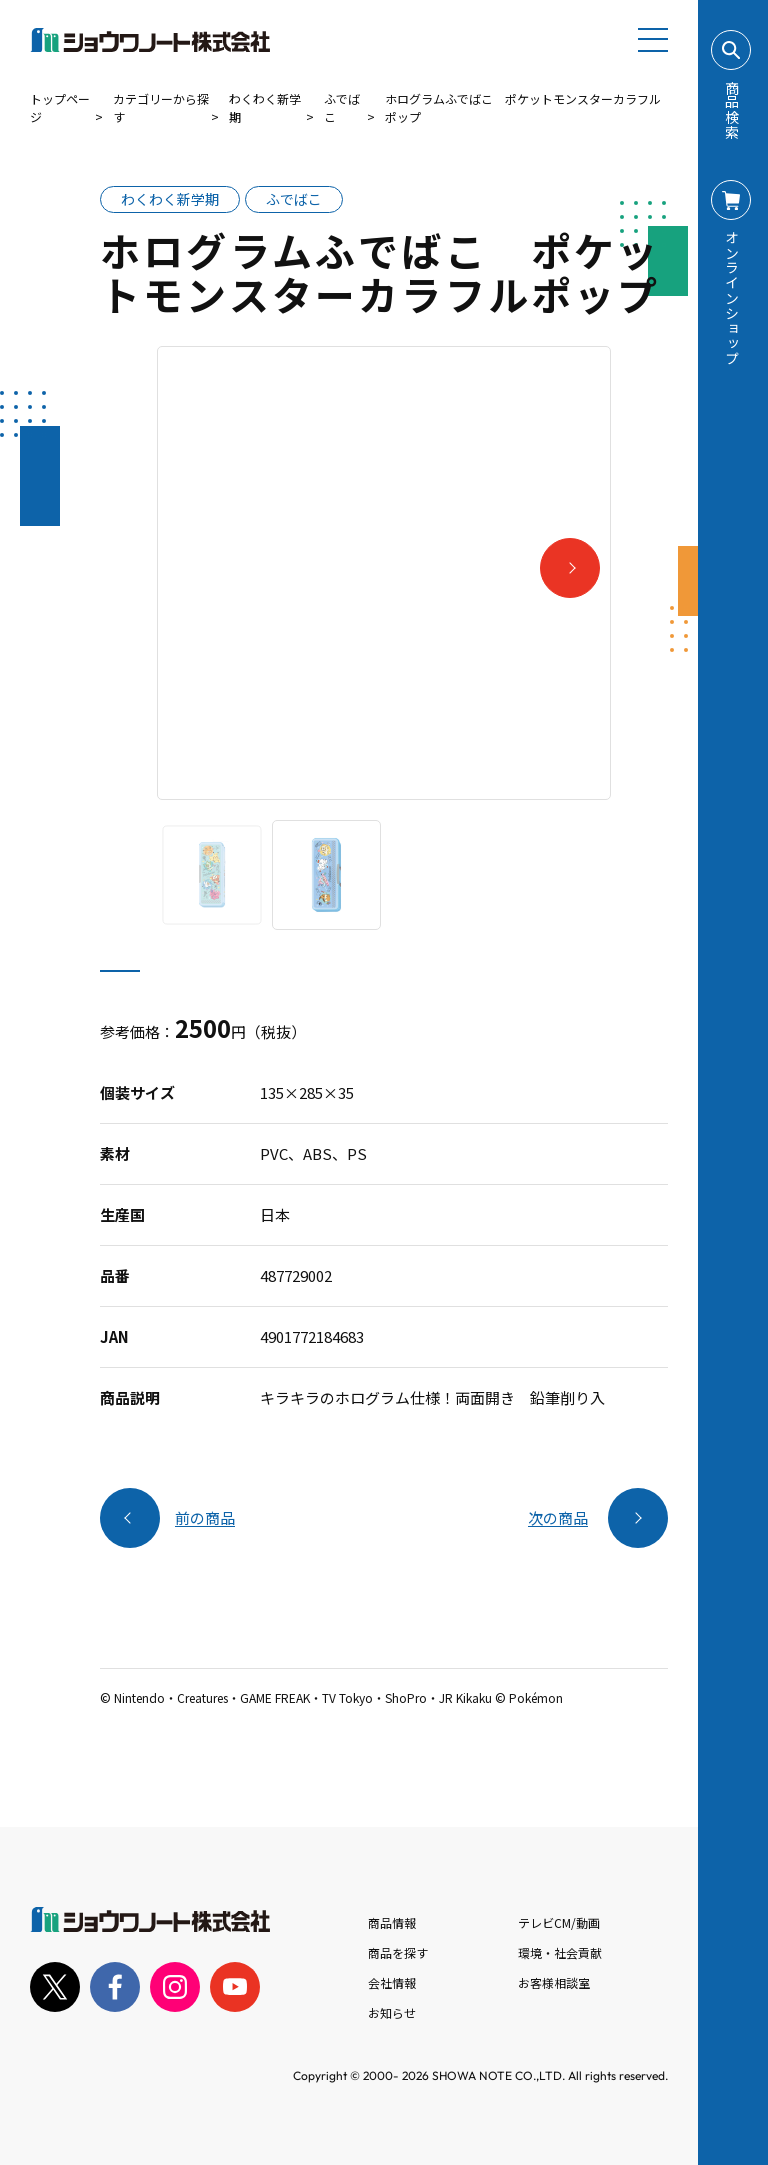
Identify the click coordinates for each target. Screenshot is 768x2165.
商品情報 (392, 1922)
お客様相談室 (554, 1982)
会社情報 (392, 1982)
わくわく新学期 (265, 107)
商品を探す (398, 1952)
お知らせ (392, 2012)
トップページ (60, 107)
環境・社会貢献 (560, 1952)
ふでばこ (342, 107)
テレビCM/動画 (559, 1922)
